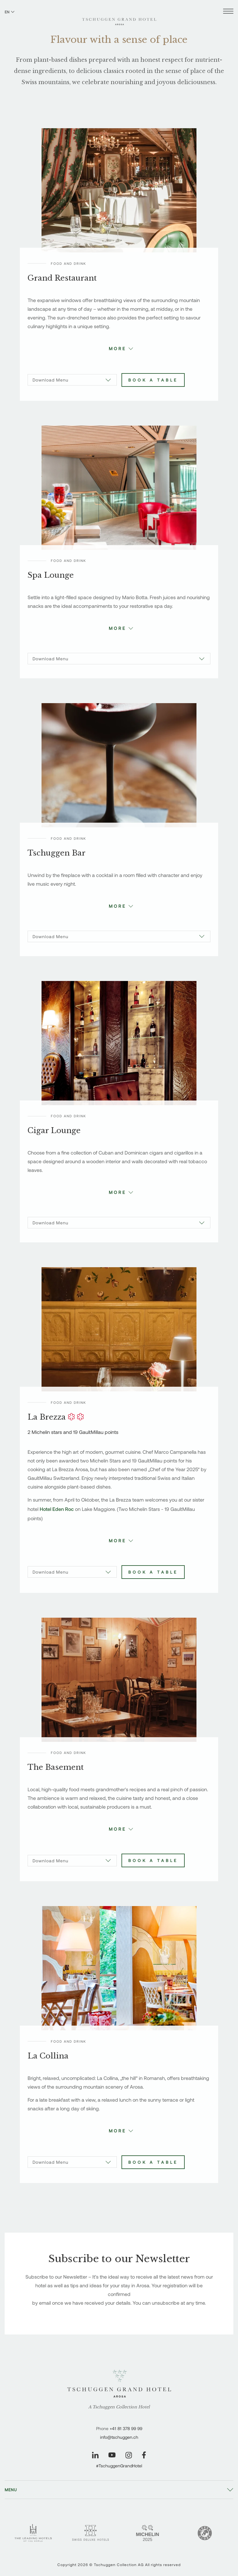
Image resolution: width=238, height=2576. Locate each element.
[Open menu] (228, 12)
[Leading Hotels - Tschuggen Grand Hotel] (33, 2533)
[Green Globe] (204, 2533)
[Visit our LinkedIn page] (95, 2455)
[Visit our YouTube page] (112, 2454)
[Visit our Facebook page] (144, 2455)
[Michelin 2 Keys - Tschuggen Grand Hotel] (147, 2533)
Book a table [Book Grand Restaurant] (153, 379)
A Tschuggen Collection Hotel (119, 2407)
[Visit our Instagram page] (129, 2455)
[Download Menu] (72, 380)
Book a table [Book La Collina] (153, 2162)
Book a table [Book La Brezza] (153, 1572)
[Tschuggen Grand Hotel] (119, 18)
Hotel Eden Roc (57, 1509)
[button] (119, 348)
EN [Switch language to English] (10, 12)
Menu (11, 2489)
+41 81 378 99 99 (126, 2428)
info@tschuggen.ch (119, 2437)
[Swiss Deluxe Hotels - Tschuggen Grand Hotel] (90, 2533)
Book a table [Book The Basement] (153, 1860)
